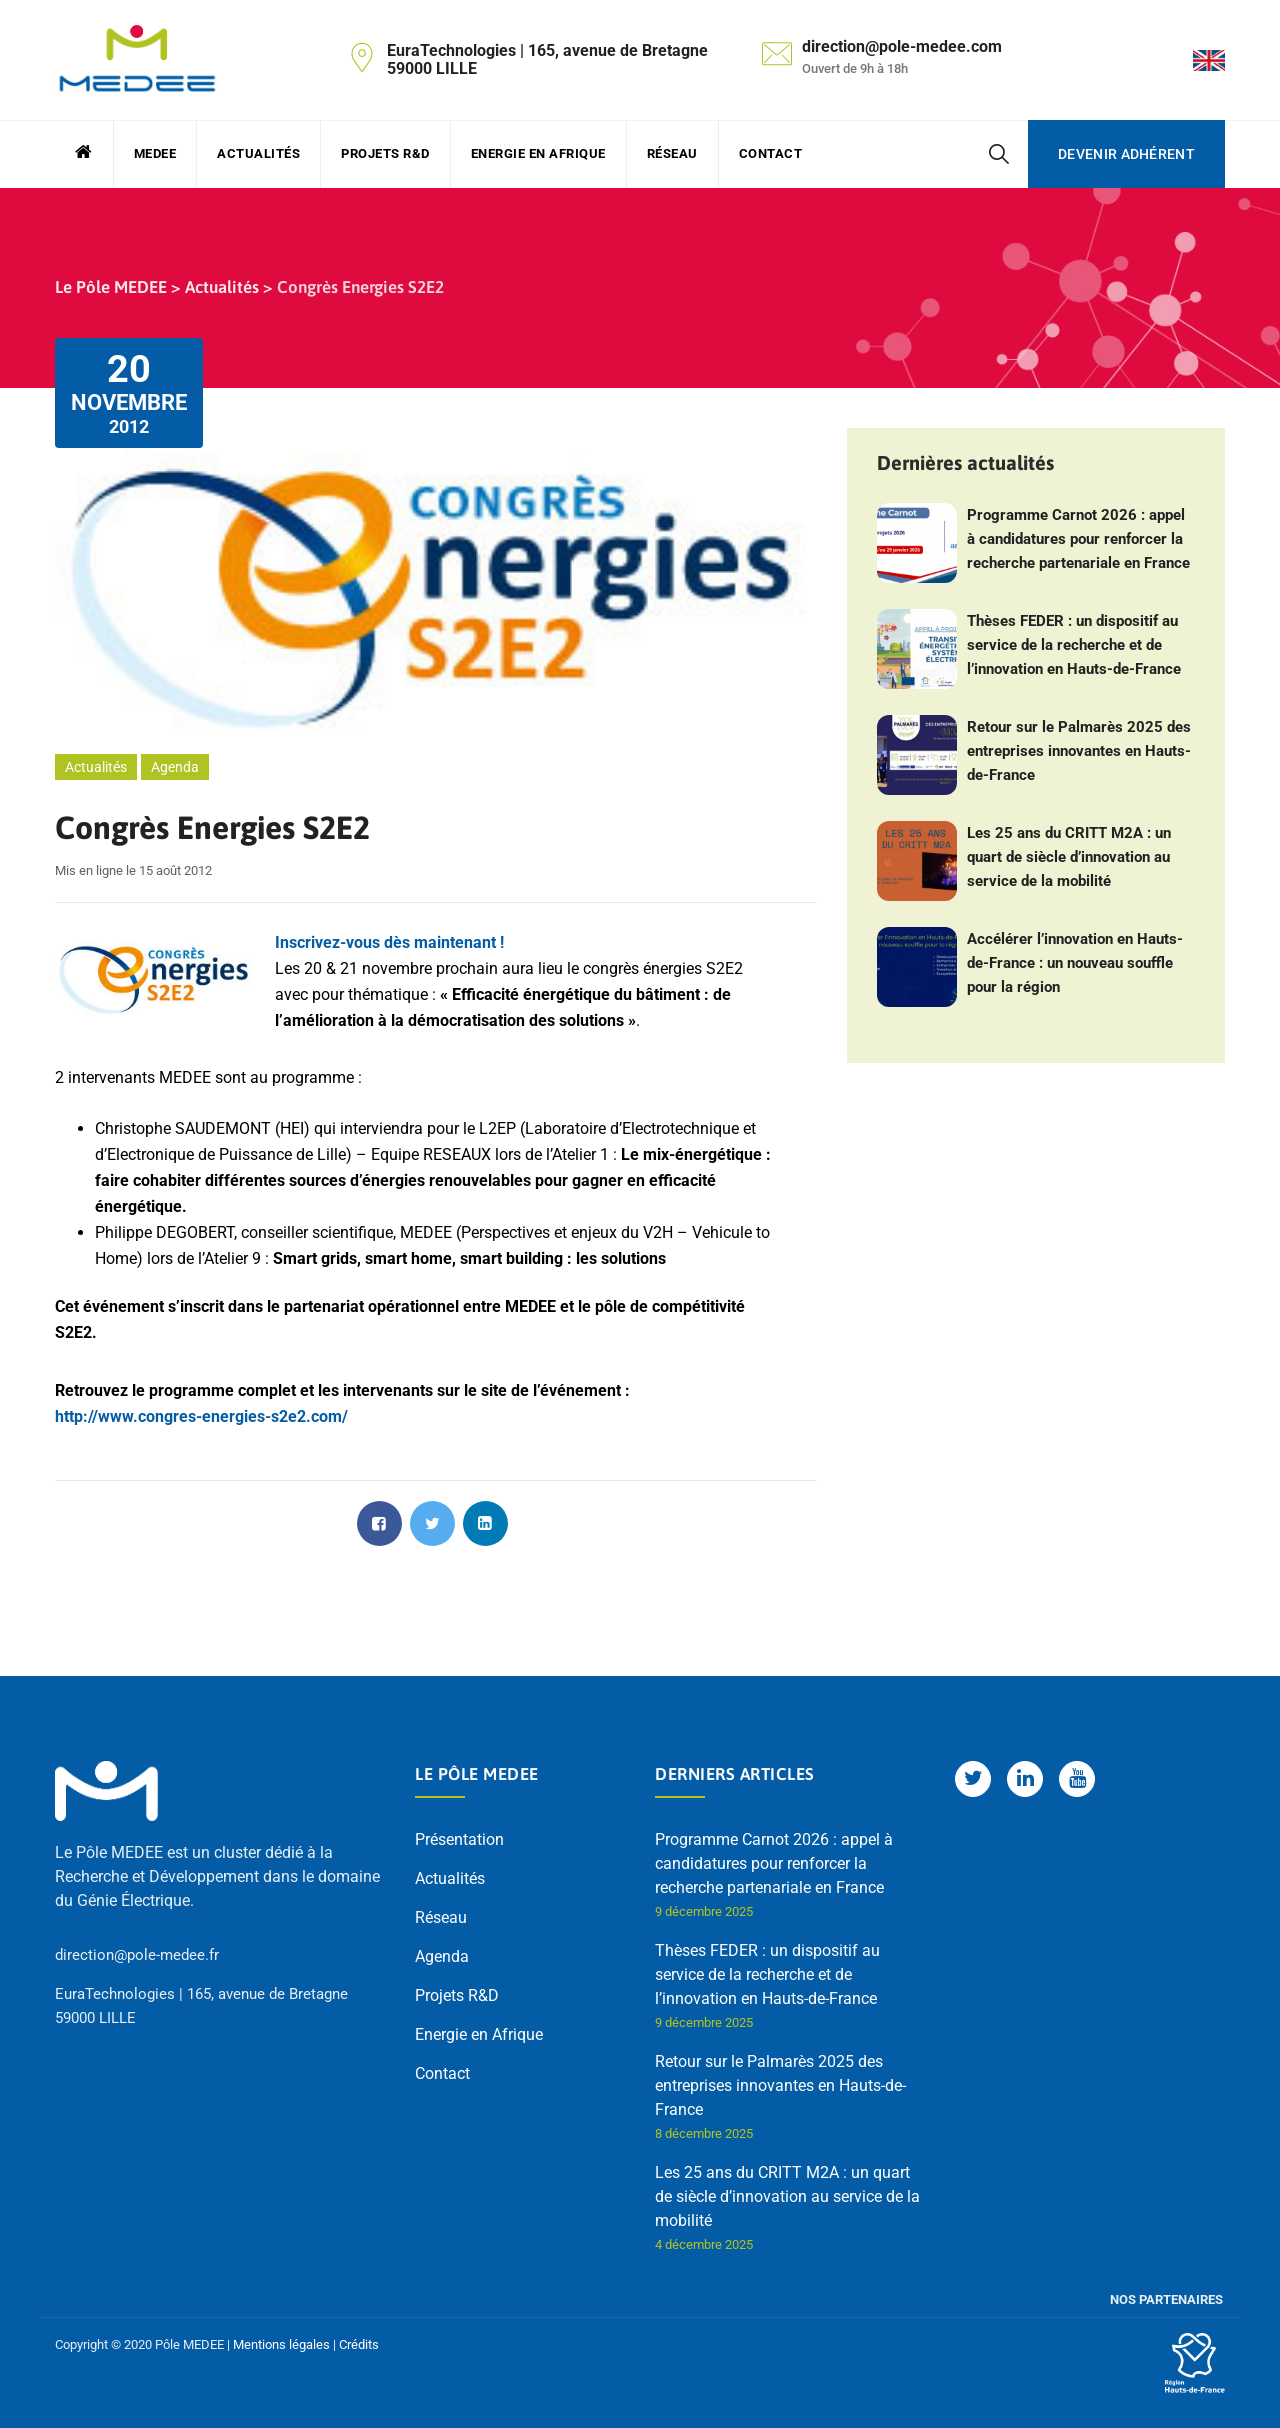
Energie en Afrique (538, 153)
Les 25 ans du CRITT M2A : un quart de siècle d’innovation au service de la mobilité (1069, 857)
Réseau (672, 153)
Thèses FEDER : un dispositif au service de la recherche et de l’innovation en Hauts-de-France (1074, 645)
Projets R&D (385, 153)
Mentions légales (281, 2344)
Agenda (175, 767)
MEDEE (155, 153)
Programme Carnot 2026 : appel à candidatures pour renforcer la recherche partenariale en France (1078, 539)
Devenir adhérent (1126, 154)
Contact (771, 153)
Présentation (459, 1839)
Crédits (359, 2344)
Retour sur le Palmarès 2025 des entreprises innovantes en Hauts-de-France (1079, 751)
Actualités (258, 153)
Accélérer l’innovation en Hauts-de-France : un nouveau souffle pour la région (1075, 963)
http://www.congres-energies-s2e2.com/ (201, 1416)
